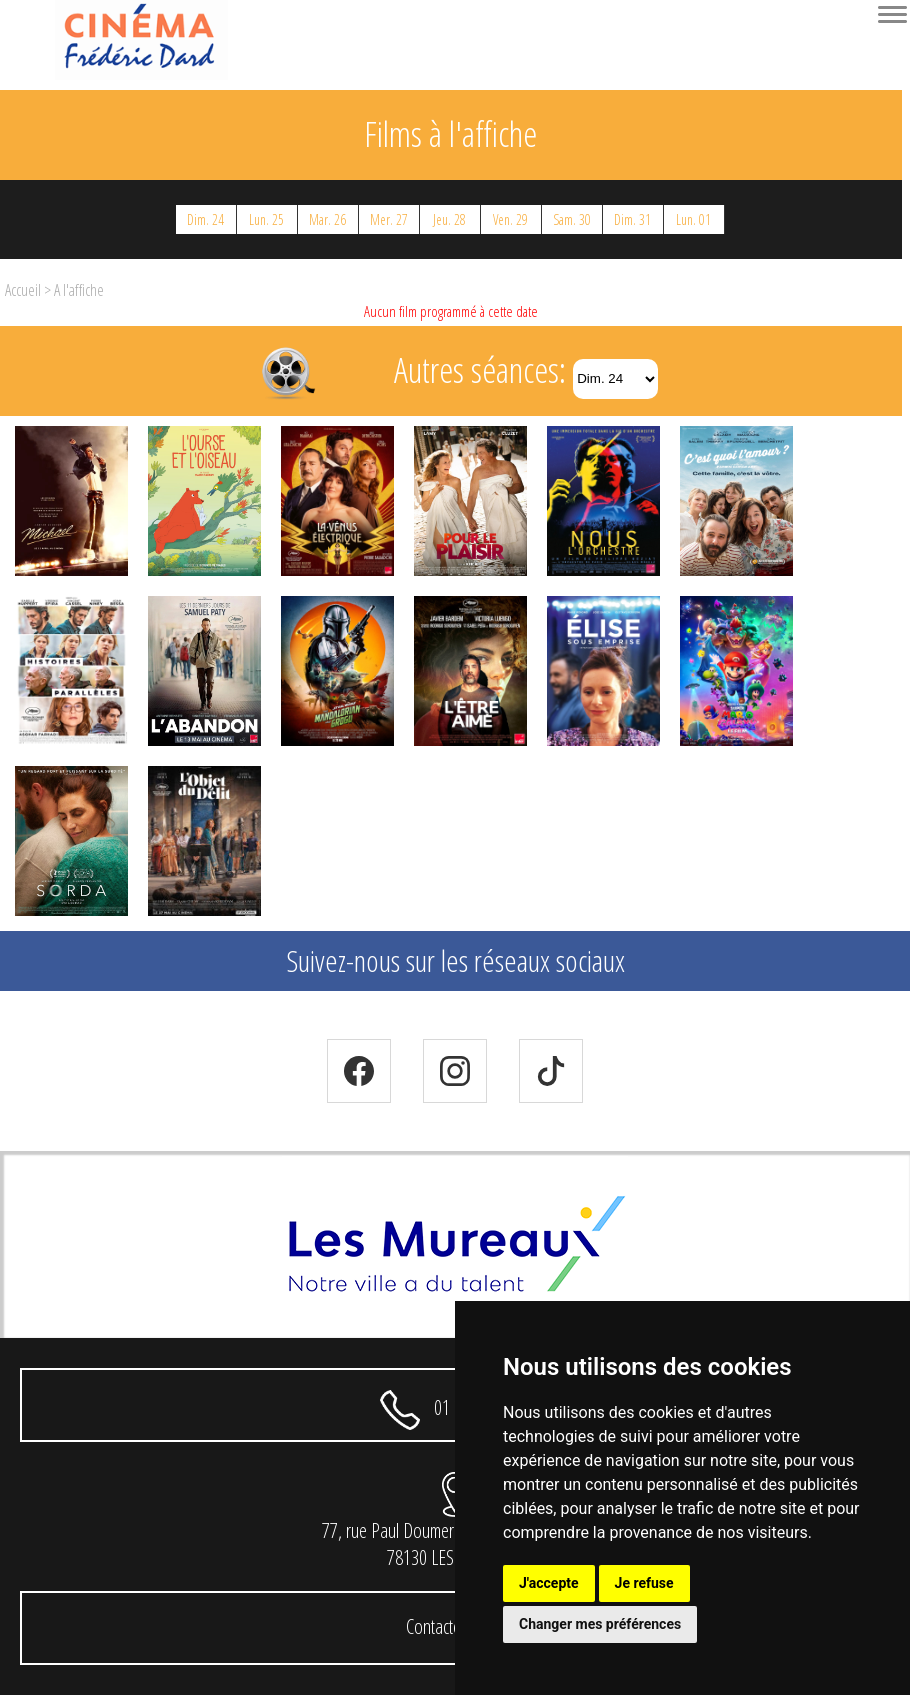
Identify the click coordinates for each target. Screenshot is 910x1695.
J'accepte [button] (549, 1583)
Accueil (23, 290)
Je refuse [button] (644, 1583)
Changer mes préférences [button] (600, 1624)
